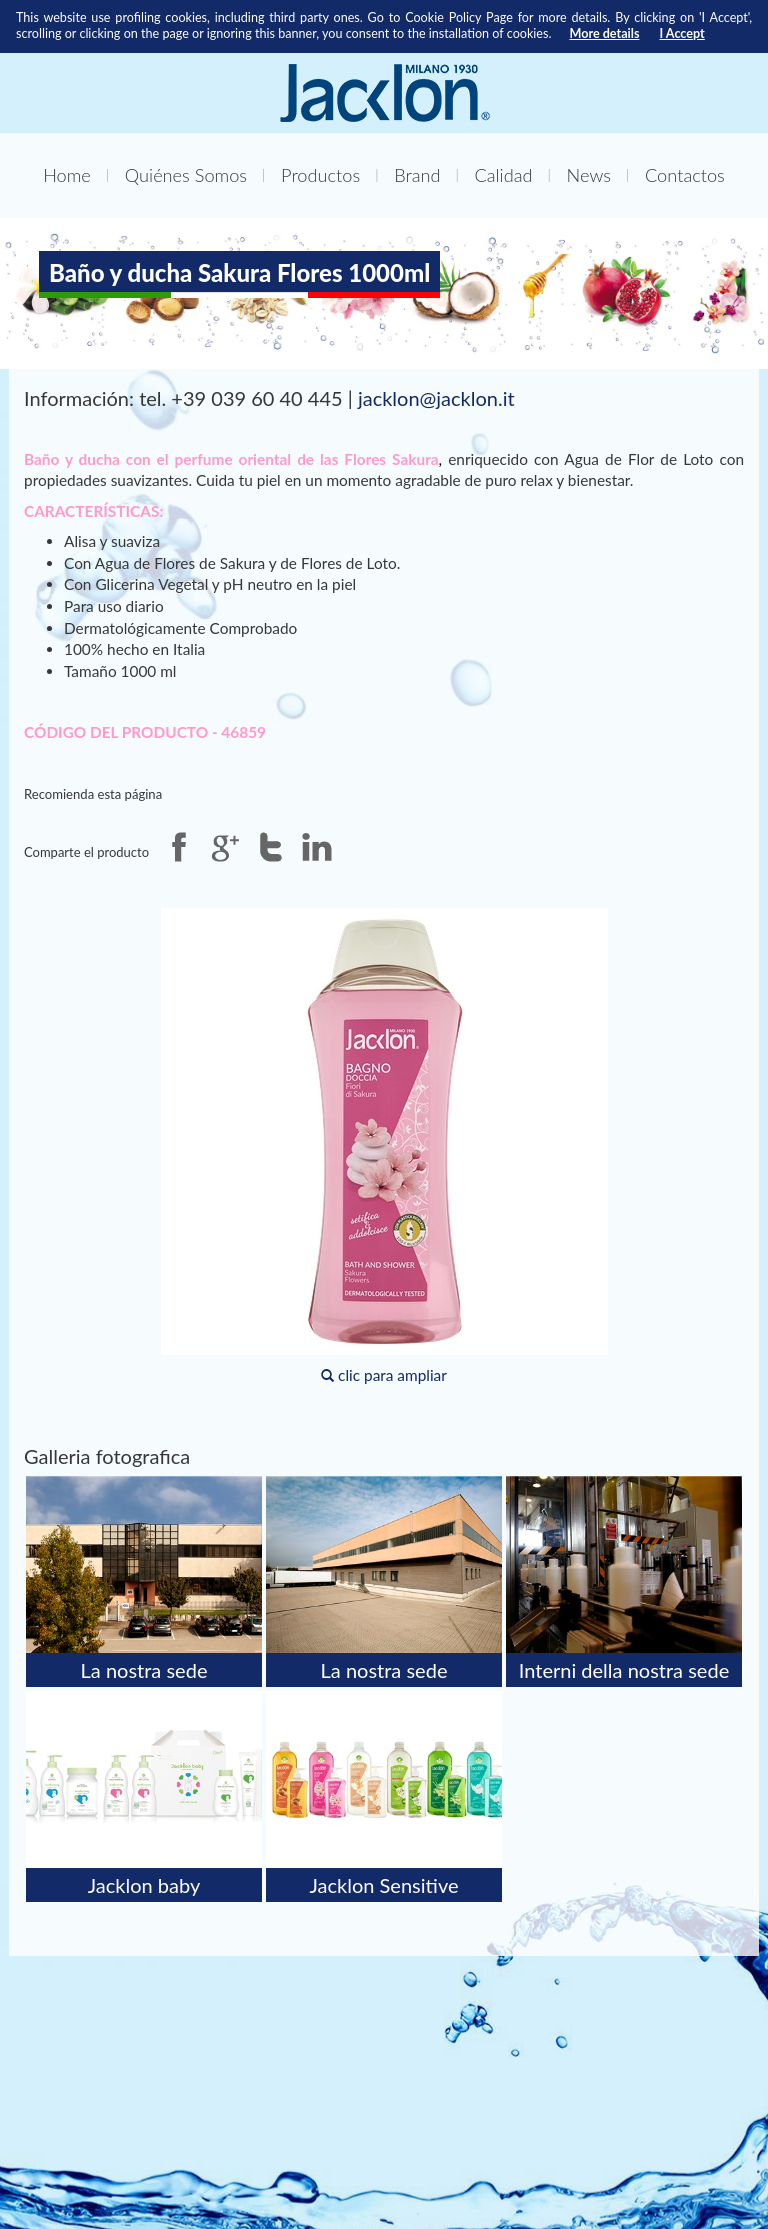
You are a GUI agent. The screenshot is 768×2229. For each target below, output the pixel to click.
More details (604, 33)
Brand (417, 175)
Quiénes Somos (186, 175)
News (589, 175)
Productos (320, 175)
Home (67, 175)
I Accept (681, 33)
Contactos (685, 175)
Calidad (504, 175)
